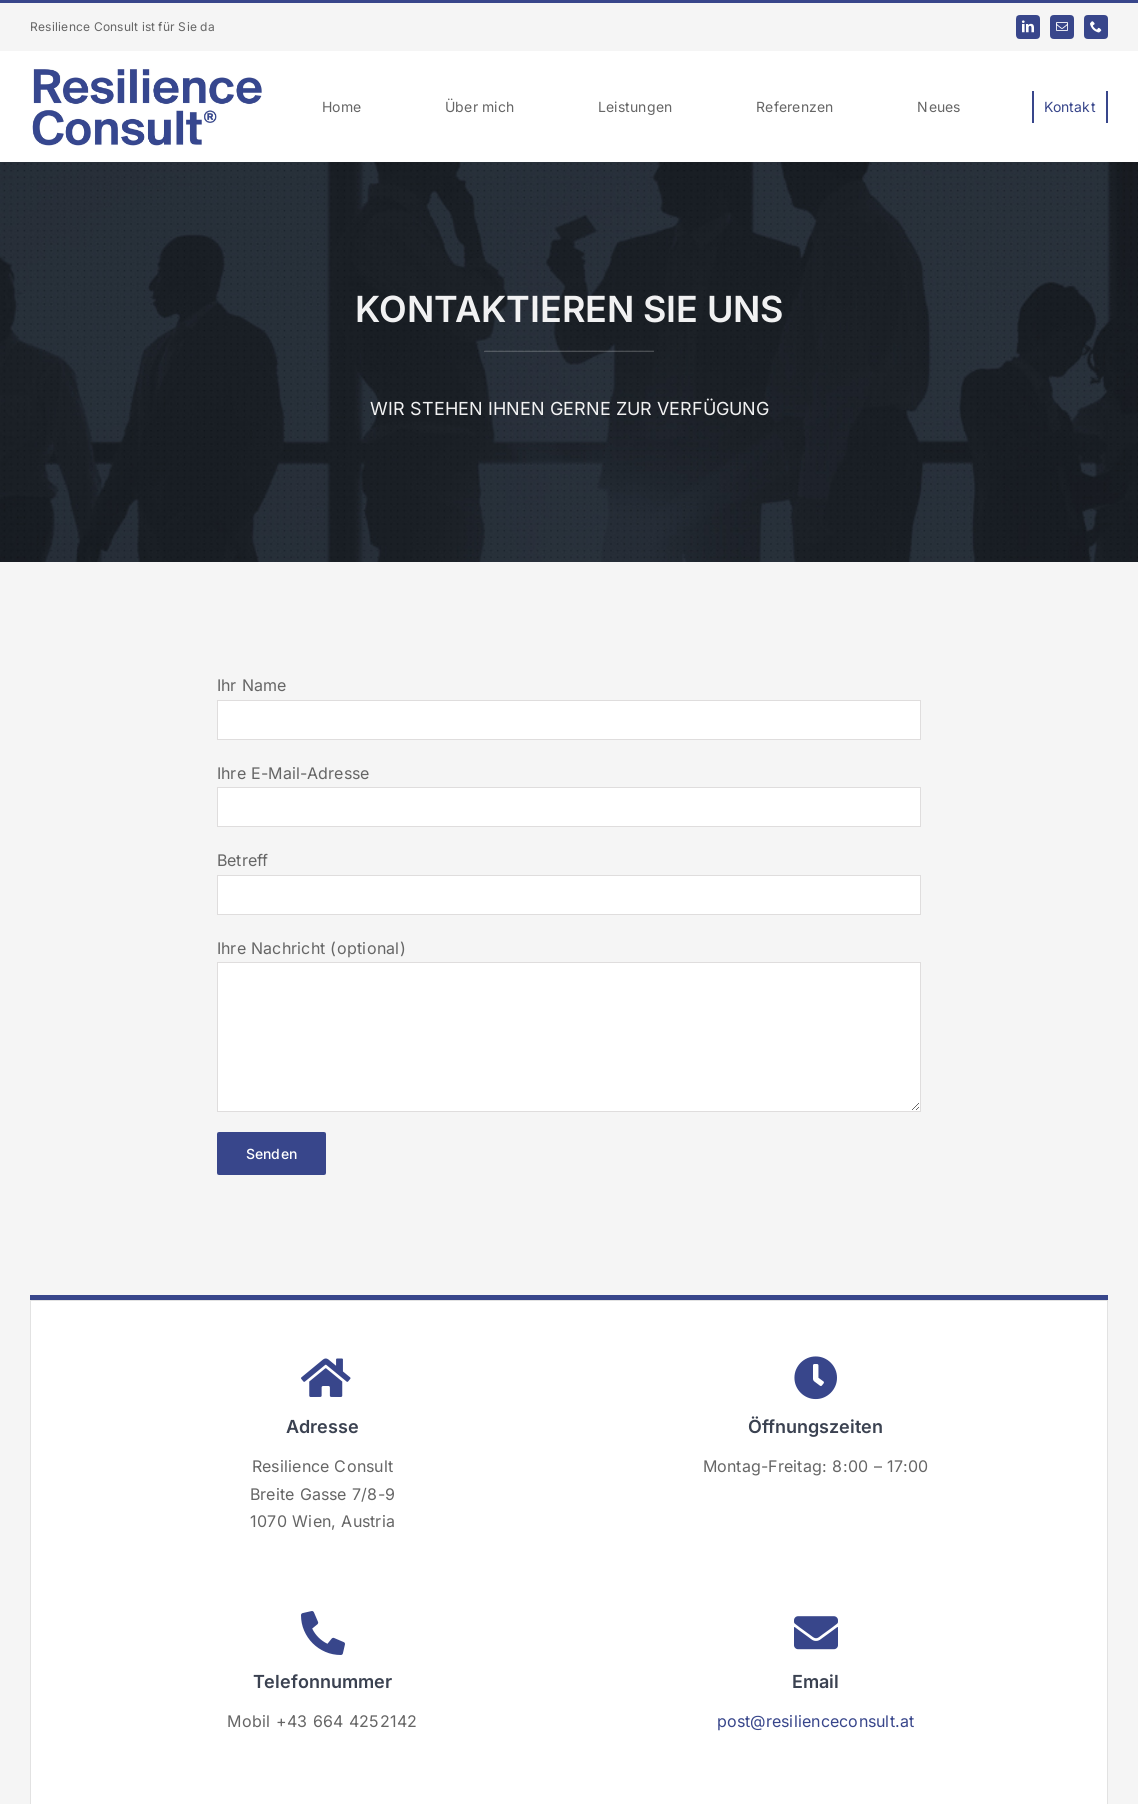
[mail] (1062, 27)
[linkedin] (1028, 27)
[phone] (1096, 27)
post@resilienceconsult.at (816, 1721)
